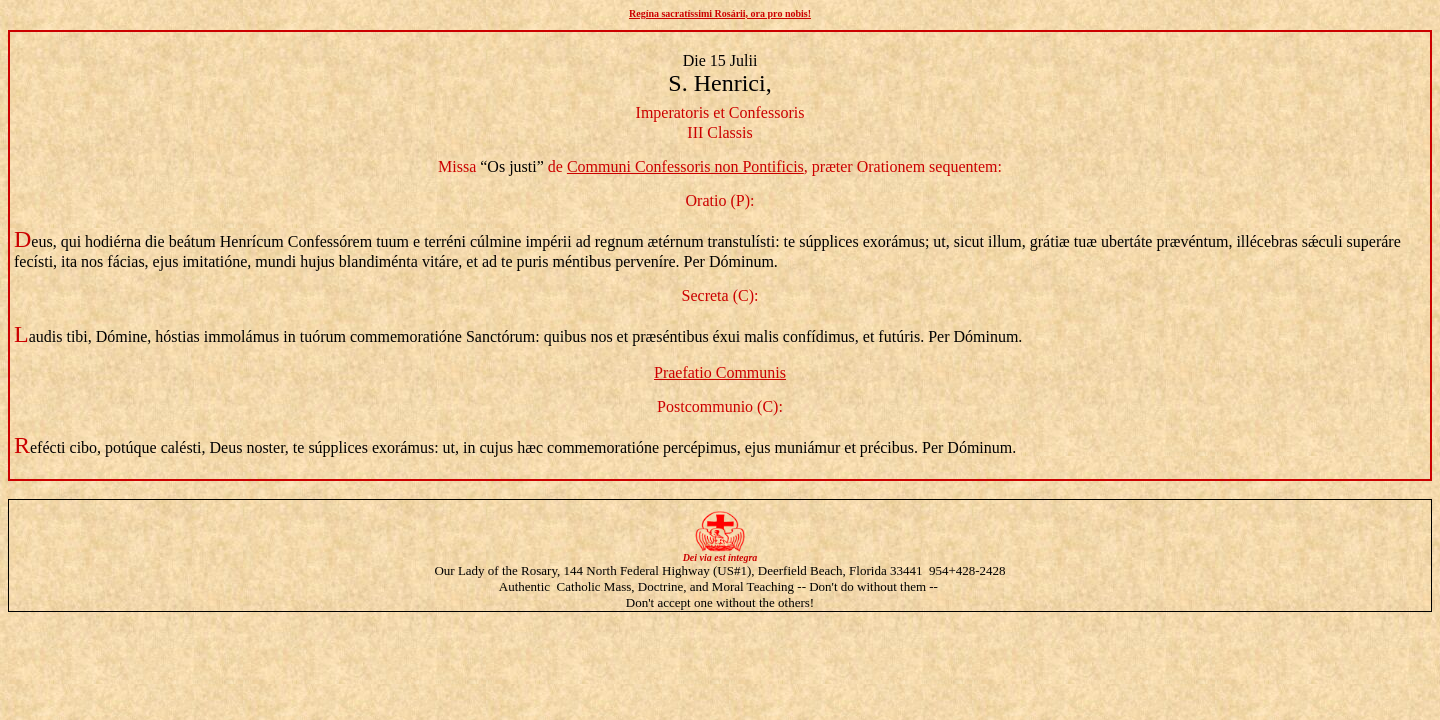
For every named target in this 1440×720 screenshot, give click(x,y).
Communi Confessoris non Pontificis (685, 166)
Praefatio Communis (720, 372)
